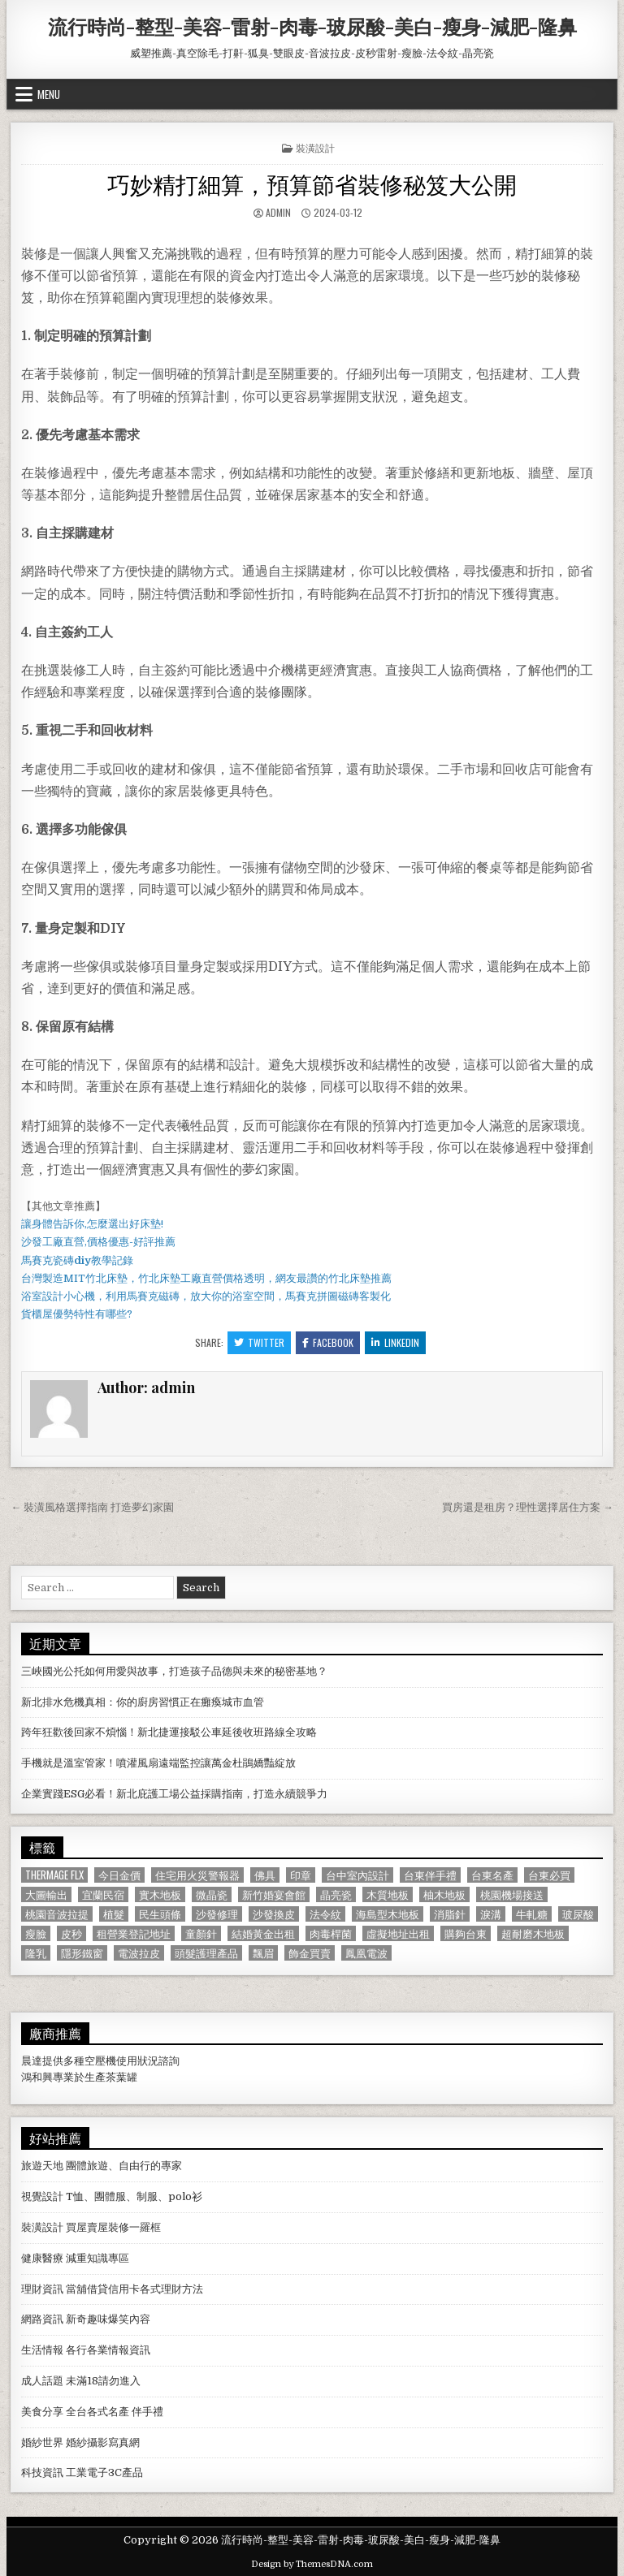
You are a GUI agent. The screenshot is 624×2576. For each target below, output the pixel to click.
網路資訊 (42, 2319)
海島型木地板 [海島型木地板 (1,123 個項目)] (387, 1914)
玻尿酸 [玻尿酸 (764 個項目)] (578, 1914)
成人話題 (42, 2381)
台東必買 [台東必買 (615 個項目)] (549, 1875)
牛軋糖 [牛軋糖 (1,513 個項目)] (532, 1914)
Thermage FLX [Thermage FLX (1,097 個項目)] (54, 1875)
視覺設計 (42, 2196)
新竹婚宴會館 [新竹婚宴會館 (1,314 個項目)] (274, 1894)
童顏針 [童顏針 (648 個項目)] (201, 1933)
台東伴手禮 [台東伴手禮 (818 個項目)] (430, 1875)
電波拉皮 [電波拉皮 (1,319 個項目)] (139, 1953)
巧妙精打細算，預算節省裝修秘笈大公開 (312, 183)
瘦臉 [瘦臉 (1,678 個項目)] (35, 1933)
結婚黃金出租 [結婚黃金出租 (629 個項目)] (263, 1933)
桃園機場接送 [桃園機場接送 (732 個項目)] (512, 1894)
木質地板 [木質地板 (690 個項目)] (387, 1894)
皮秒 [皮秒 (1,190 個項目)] (71, 1933)
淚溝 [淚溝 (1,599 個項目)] (490, 1914)
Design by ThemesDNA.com (312, 2564)
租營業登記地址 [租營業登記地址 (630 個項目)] (134, 1933)
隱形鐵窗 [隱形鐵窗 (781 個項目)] (82, 1953)
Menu (48, 94)
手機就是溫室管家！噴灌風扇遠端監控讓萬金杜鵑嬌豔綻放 (158, 1763)
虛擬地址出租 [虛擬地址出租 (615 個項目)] (398, 1933)
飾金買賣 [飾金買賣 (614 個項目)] (309, 1953)
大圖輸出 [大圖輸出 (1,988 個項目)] (46, 1894)
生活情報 (42, 2350)
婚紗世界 (42, 2442)
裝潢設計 (315, 147)
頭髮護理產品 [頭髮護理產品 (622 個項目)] (206, 1953)
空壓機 (100, 2061)
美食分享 (42, 2412)
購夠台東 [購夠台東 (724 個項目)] (465, 1933)
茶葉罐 (121, 2077)
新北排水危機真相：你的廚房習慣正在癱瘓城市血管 (142, 1702)
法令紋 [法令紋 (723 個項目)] (325, 1914)
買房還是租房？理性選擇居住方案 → (527, 1507)
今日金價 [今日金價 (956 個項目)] (119, 1875)
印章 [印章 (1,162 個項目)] (300, 1875)
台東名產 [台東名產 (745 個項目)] (492, 1875)
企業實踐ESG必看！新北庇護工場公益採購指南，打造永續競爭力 (174, 1794)
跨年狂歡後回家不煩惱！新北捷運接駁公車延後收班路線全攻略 (169, 1732)
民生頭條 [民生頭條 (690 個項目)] (160, 1914)
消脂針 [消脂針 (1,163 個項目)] (450, 1914)
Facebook (327, 1342)
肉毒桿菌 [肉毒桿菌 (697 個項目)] (331, 1933)
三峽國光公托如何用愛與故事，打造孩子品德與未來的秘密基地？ (174, 1671)
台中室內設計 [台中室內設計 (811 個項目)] (357, 1875)
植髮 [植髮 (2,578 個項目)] (113, 1914)
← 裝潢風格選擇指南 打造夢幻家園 (92, 1507)
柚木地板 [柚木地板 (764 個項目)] (444, 1894)
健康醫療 (42, 2258)
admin (278, 212)
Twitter (259, 1342)
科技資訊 (42, 2472)
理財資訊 (42, 2289)
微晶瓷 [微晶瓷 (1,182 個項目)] (212, 1894)
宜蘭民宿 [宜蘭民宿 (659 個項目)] (103, 1894)
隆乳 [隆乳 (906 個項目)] (35, 1953)
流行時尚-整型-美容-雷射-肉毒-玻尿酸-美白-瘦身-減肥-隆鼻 (312, 26)
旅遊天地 (42, 2166)
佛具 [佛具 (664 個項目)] (264, 1875)
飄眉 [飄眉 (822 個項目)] (263, 1953)
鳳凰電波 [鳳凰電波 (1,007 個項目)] (366, 1953)
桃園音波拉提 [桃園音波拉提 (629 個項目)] (57, 1914)
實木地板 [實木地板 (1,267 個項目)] (160, 1894)
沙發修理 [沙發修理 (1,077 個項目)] (217, 1914)
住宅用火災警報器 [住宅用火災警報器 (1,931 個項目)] (197, 1875)
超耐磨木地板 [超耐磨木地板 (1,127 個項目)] (533, 1933)
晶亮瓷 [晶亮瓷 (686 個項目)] (336, 1894)
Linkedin (395, 1342)
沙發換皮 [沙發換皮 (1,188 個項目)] (274, 1914)
